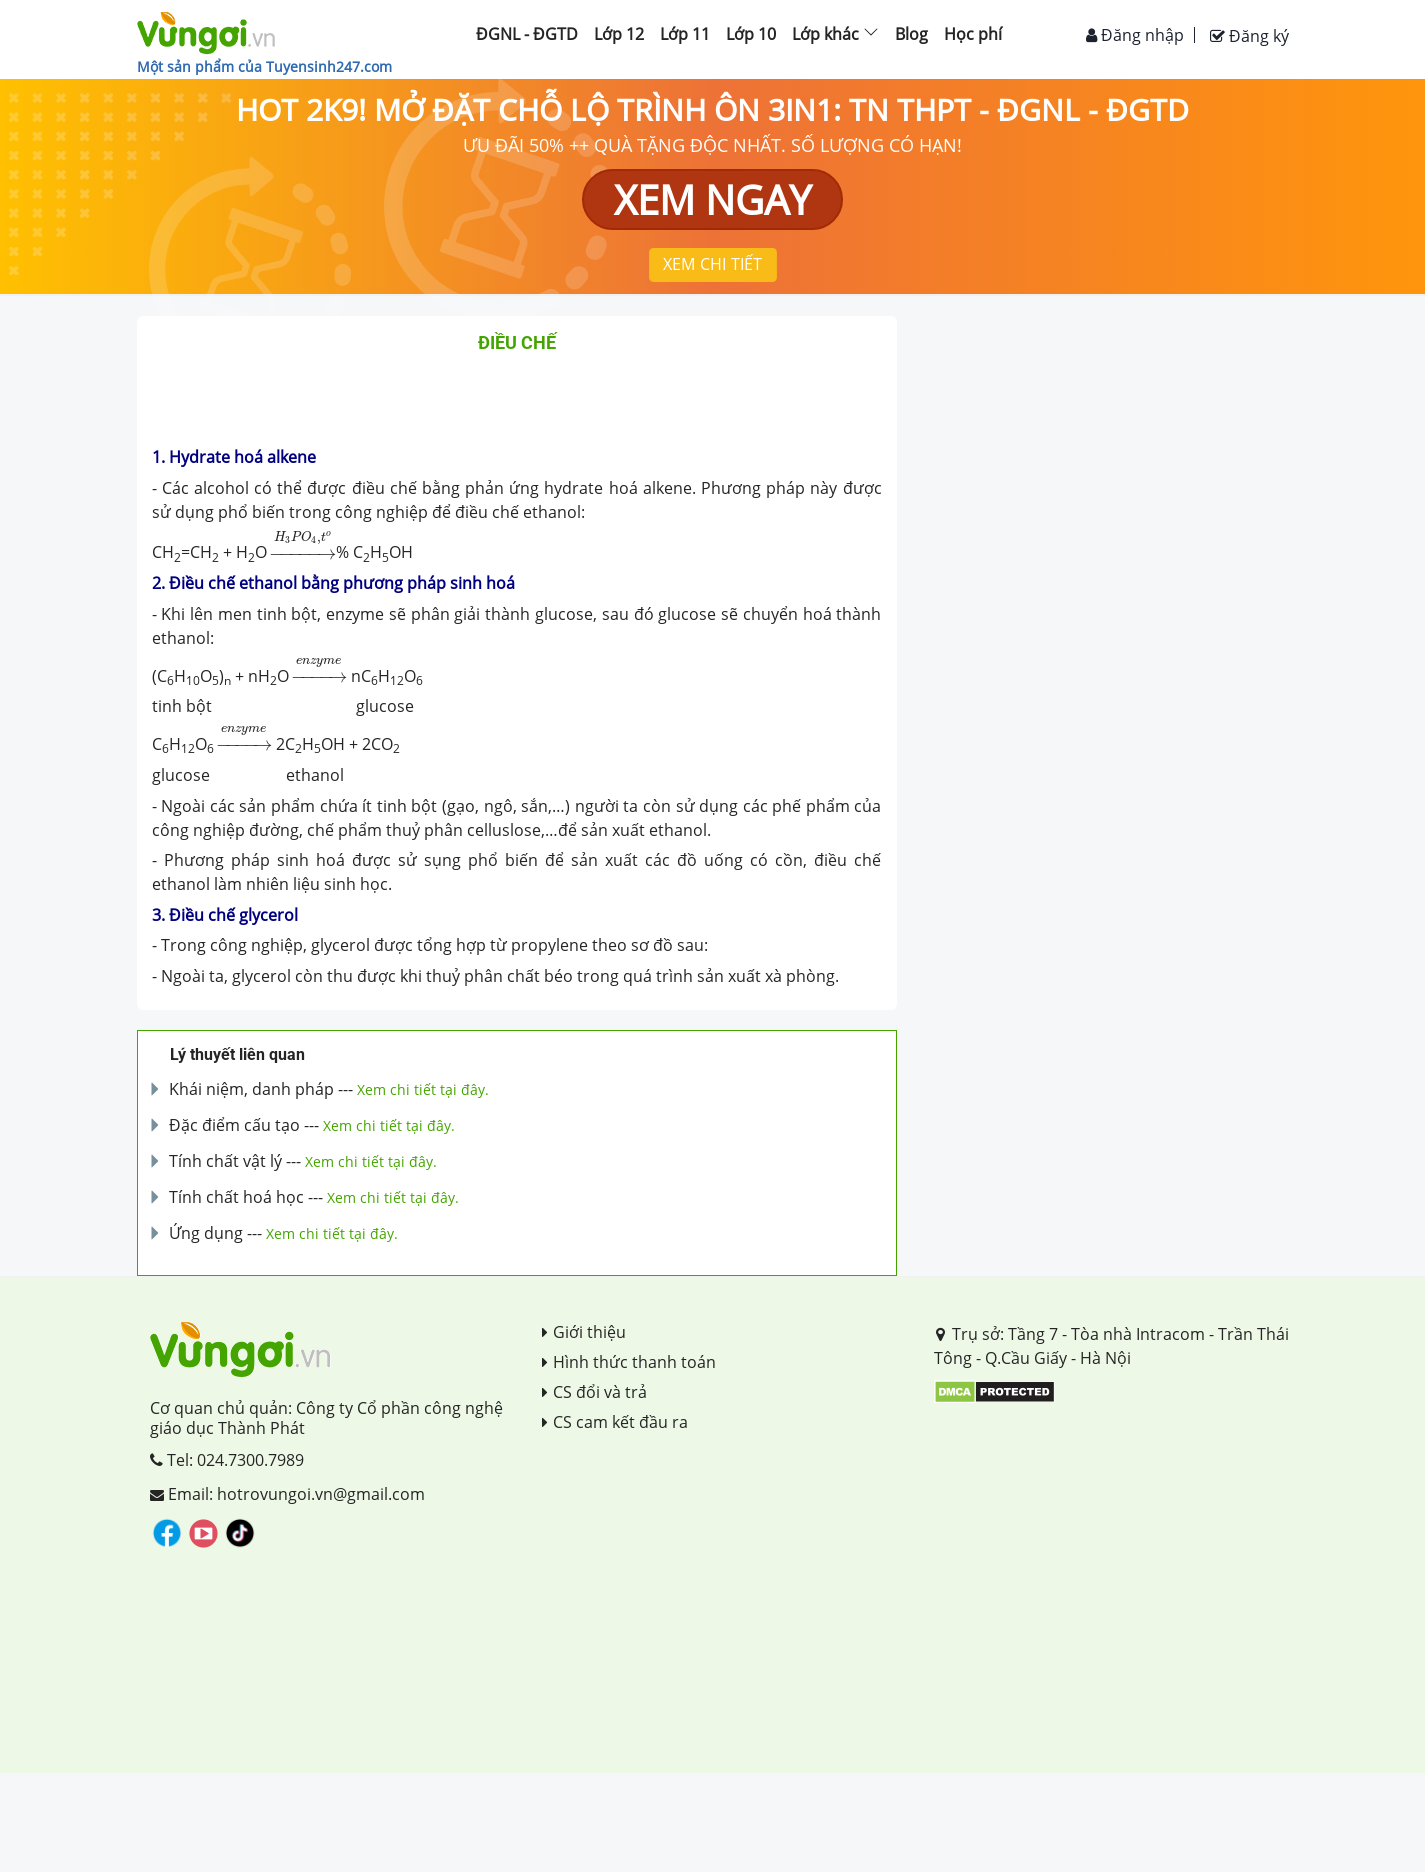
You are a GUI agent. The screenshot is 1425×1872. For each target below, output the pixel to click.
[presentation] (303, 545)
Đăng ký (1249, 36)
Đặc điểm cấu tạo (234, 1125)
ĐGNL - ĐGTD (527, 34)
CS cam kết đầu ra (615, 1422)
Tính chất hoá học (236, 1197)
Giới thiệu (584, 1332)
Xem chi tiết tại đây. (423, 1089)
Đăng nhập (1135, 35)
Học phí (973, 34)
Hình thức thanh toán (629, 1362)
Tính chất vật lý (225, 1161)
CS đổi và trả (594, 1392)
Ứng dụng (206, 1233)
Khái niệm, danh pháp (251, 1089)
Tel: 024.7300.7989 (227, 1460)
